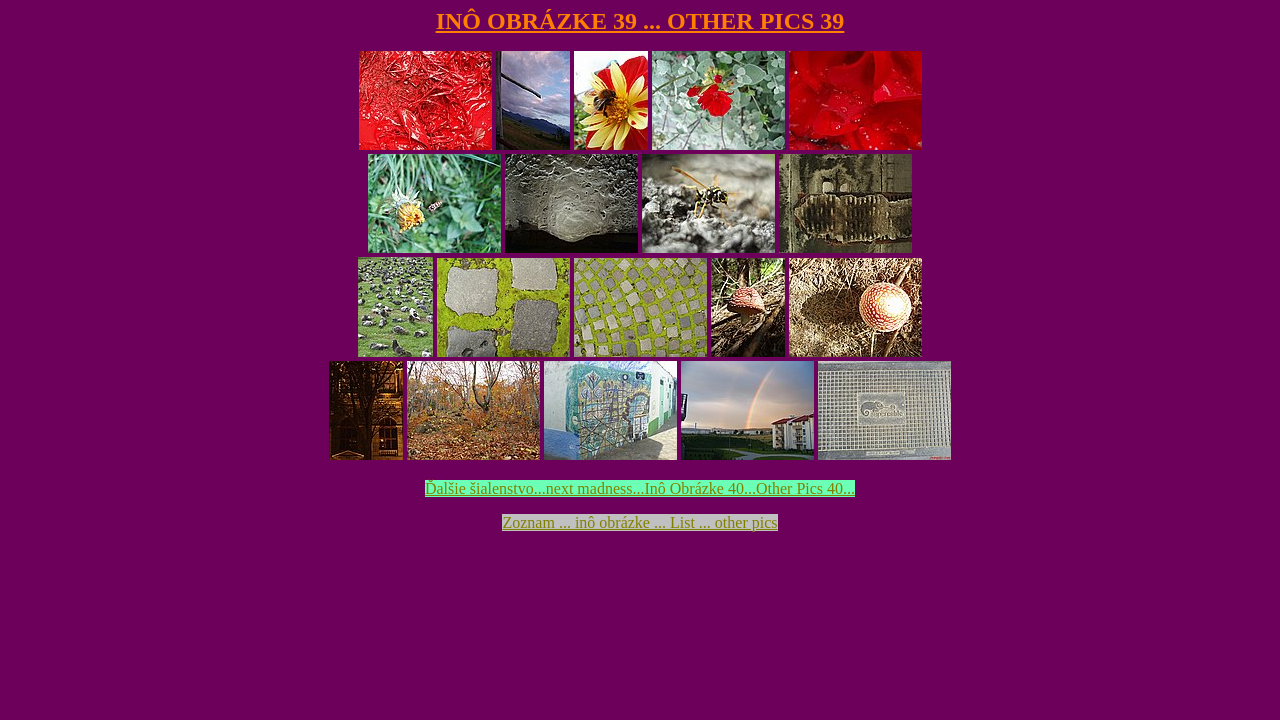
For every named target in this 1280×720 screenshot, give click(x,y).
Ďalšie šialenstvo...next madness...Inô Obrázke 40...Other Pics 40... (640, 488)
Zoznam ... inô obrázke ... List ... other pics (639, 522)
